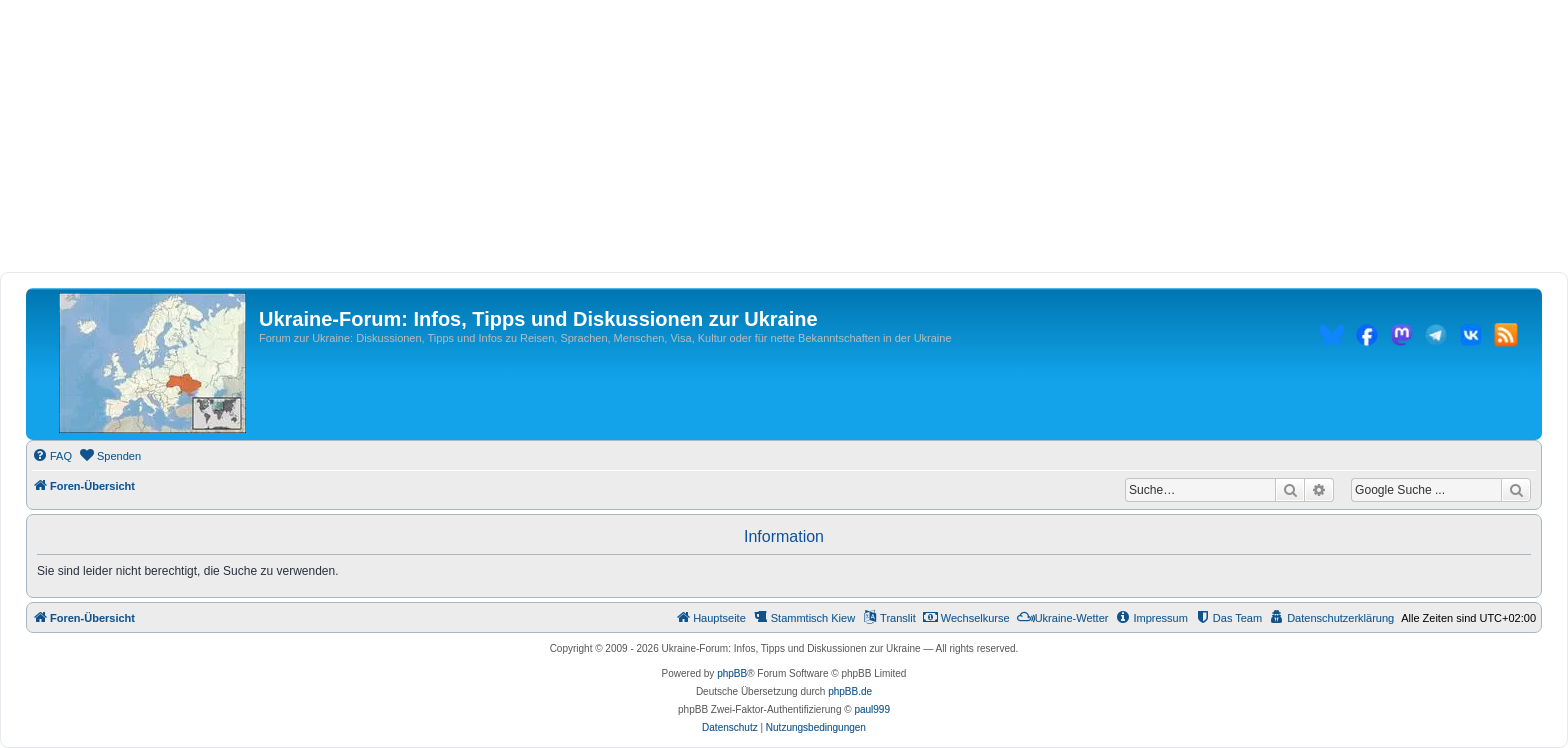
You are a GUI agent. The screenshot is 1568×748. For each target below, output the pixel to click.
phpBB (732, 673)
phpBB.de (850, 691)
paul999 (872, 709)
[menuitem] (52, 456)
